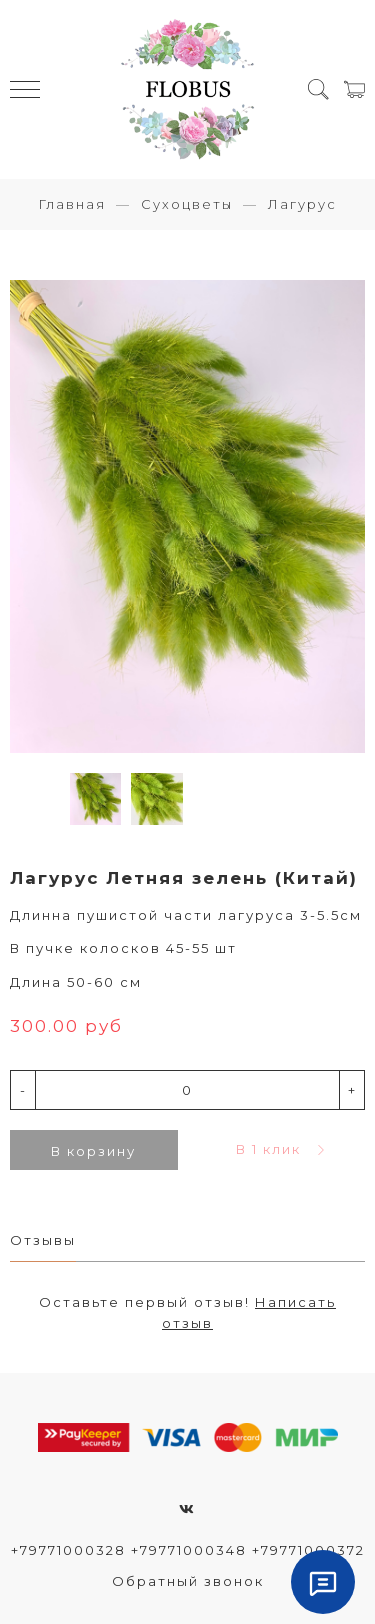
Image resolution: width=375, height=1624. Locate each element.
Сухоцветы (187, 204)
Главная (72, 204)
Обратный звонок (188, 1581)
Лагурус (302, 204)
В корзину (93, 1151)
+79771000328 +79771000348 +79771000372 (188, 1550)
